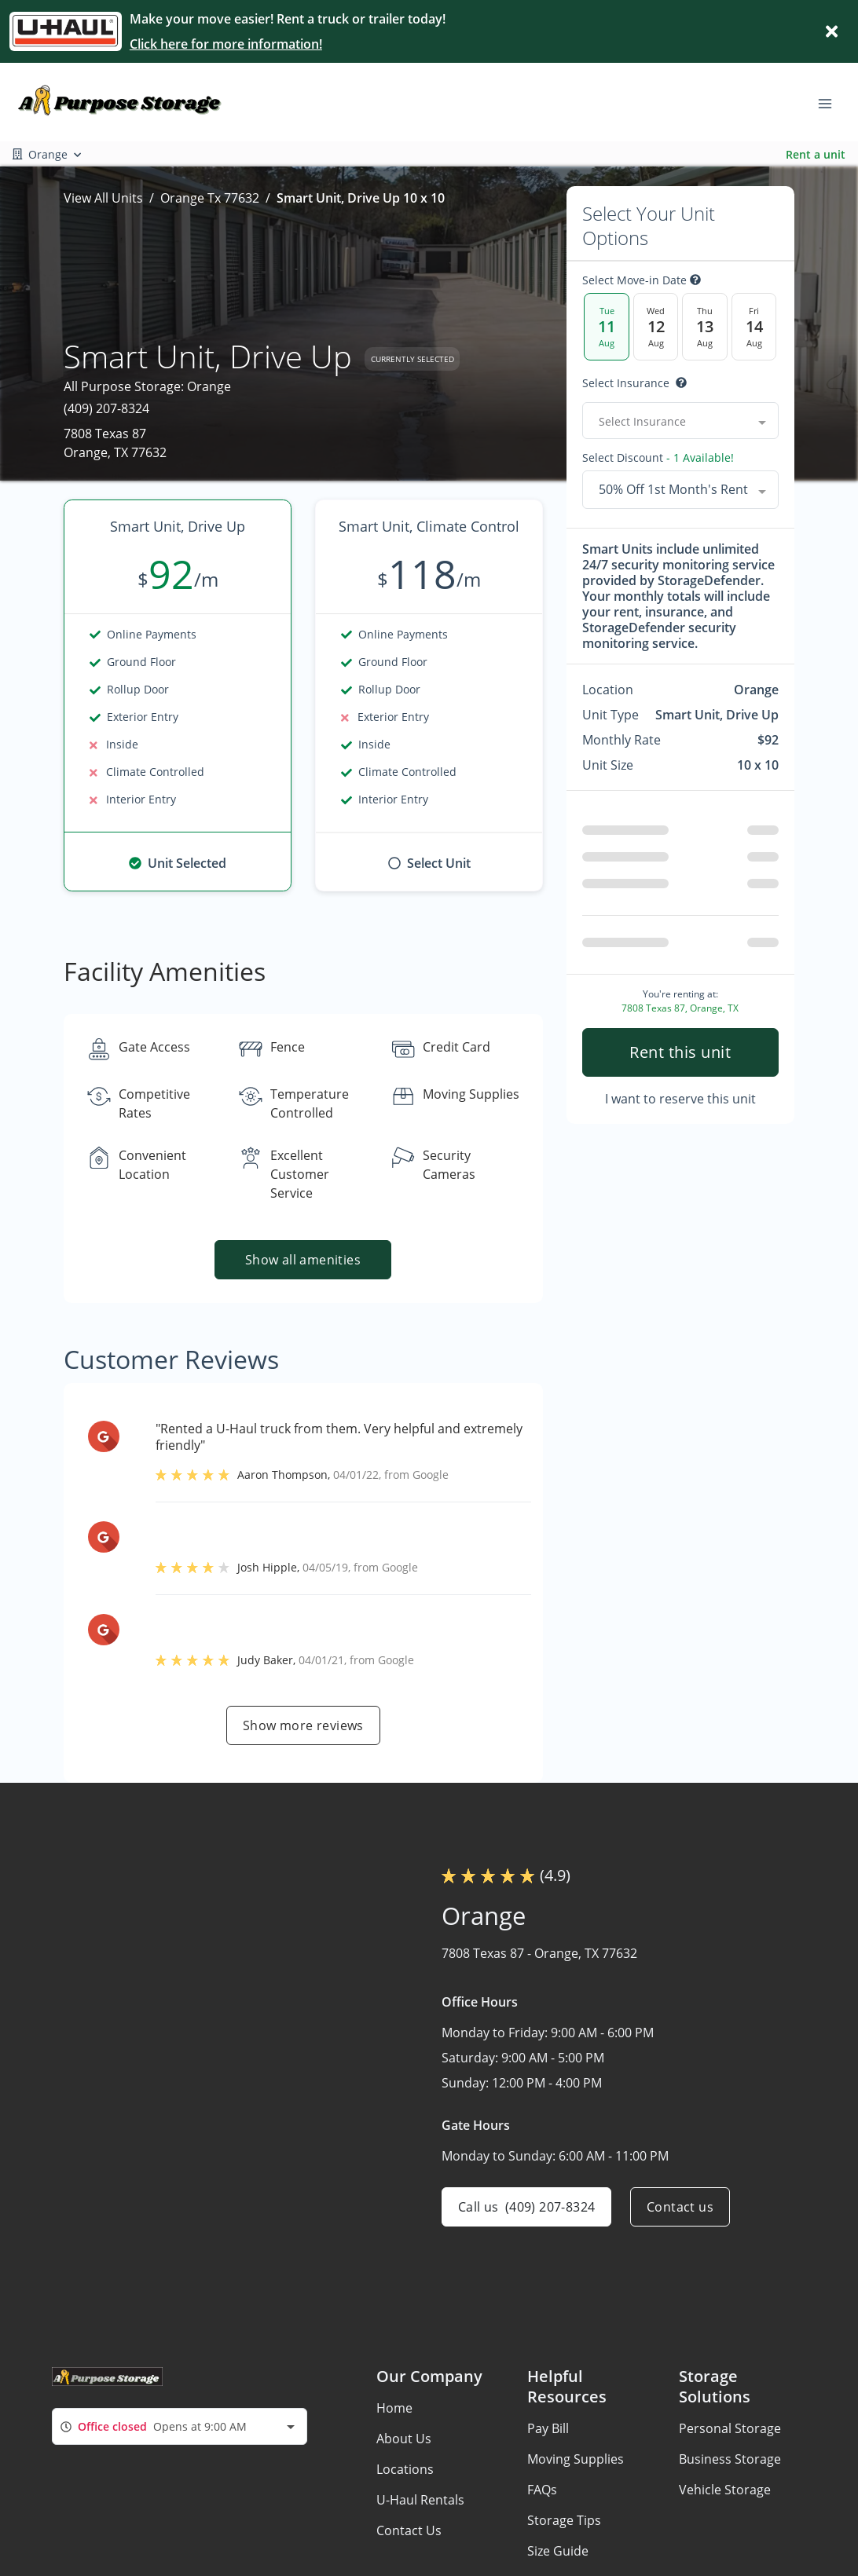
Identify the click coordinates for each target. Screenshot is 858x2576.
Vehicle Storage (725, 2489)
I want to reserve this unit (680, 1098)
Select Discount (658, 458)
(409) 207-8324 (106, 408)
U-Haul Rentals (420, 2499)
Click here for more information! (226, 44)
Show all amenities (303, 1259)
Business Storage (730, 2459)
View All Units (103, 198)
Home (394, 2408)
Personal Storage (730, 2428)
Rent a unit (815, 154)
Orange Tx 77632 (209, 198)
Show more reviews (303, 1725)
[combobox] (680, 421)
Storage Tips (564, 2520)
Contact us (680, 2207)
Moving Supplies (575, 2459)
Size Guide (557, 2551)
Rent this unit (680, 1052)
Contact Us (409, 2530)
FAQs (542, 2489)
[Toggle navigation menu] (831, 102)
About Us (403, 2438)
